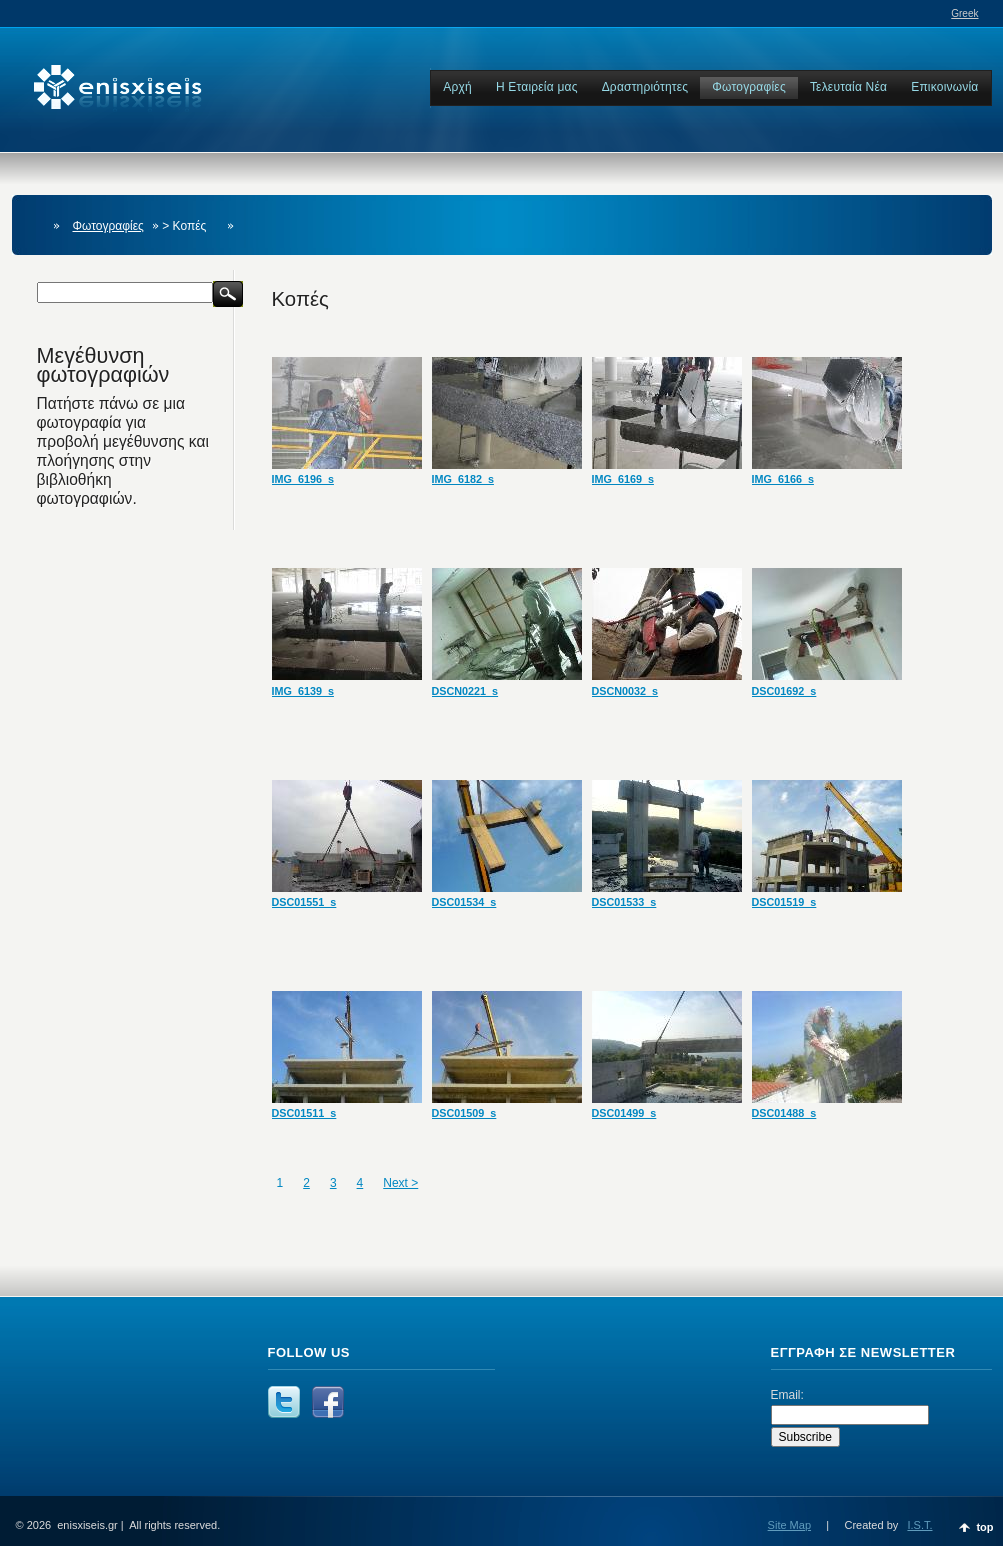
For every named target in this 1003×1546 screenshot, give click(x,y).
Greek (964, 13)
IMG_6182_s (463, 479)
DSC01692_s (784, 691)
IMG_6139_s (303, 691)
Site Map (789, 1525)
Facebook (328, 1402)
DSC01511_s (304, 1113)
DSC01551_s (304, 902)
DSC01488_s (784, 1113)
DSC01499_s (624, 1113)
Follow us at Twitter (284, 1402)
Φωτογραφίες (108, 226)
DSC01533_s (624, 902)
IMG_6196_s (303, 479)
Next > (400, 1183)
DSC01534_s (464, 902)
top (984, 1527)
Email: (787, 1395)
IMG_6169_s (623, 479)
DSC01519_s (784, 902)
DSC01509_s (464, 1113)
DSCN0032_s (625, 691)
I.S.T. (919, 1525)
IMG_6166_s (783, 479)
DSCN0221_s (465, 691)
